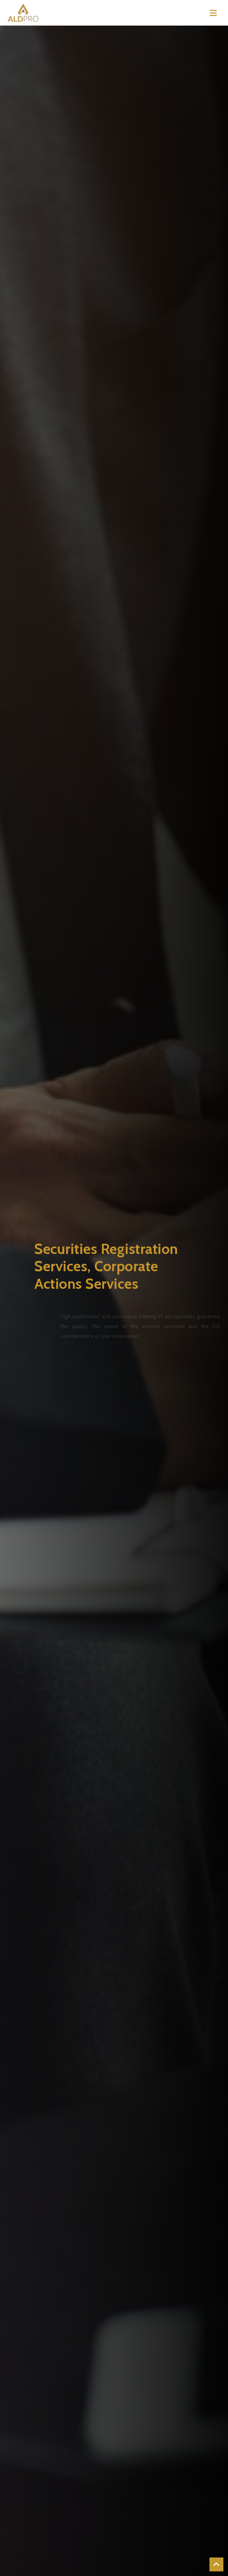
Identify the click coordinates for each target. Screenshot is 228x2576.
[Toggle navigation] (213, 13)
